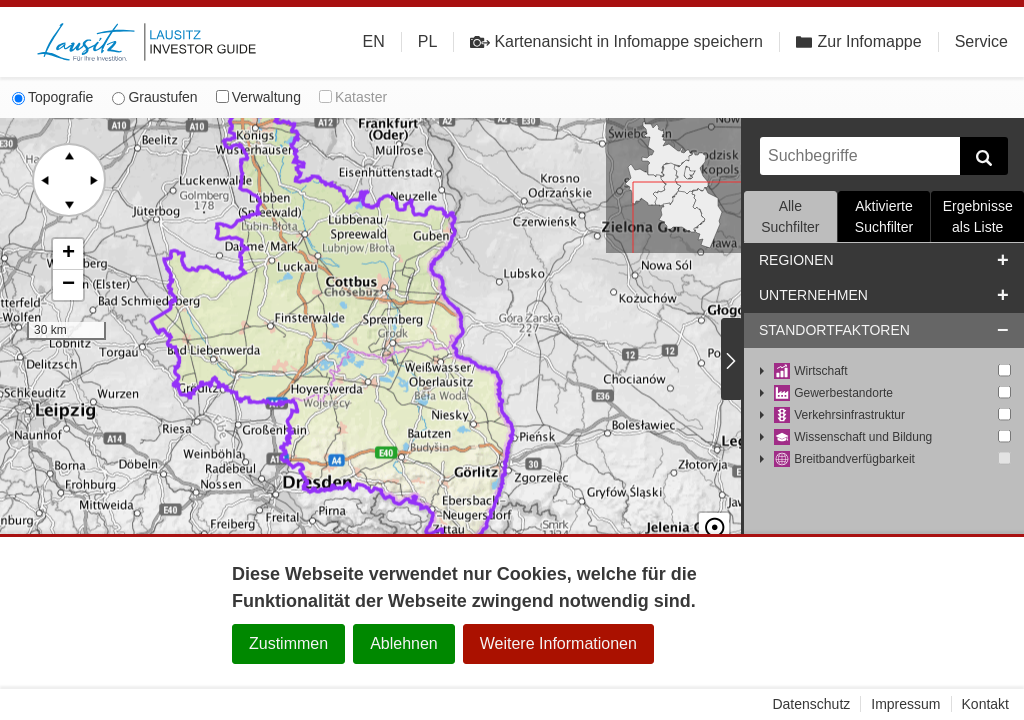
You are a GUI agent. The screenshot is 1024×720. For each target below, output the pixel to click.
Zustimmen (288, 643)
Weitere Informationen (558, 643)
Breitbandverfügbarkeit (844, 459)
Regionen (796, 260)
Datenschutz (811, 704)
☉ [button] (714, 511)
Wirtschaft (811, 371)
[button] (68, 254)
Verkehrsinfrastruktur (839, 415)
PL (428, 41)
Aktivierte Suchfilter (884, 216)
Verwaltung (258, 97)
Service (981, 41)
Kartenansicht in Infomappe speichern (616, 42)
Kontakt (985, 704)
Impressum (905, 704)
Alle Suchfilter (790, 216)
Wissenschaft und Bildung (853, 437)
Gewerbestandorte (833, 393)
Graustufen (154, 97)
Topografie (52, 97)
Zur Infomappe (859, 41)
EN (374, 41)
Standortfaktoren (834, 330)
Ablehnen (404, 643)
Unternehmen (813, 295)
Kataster (353, 97)
